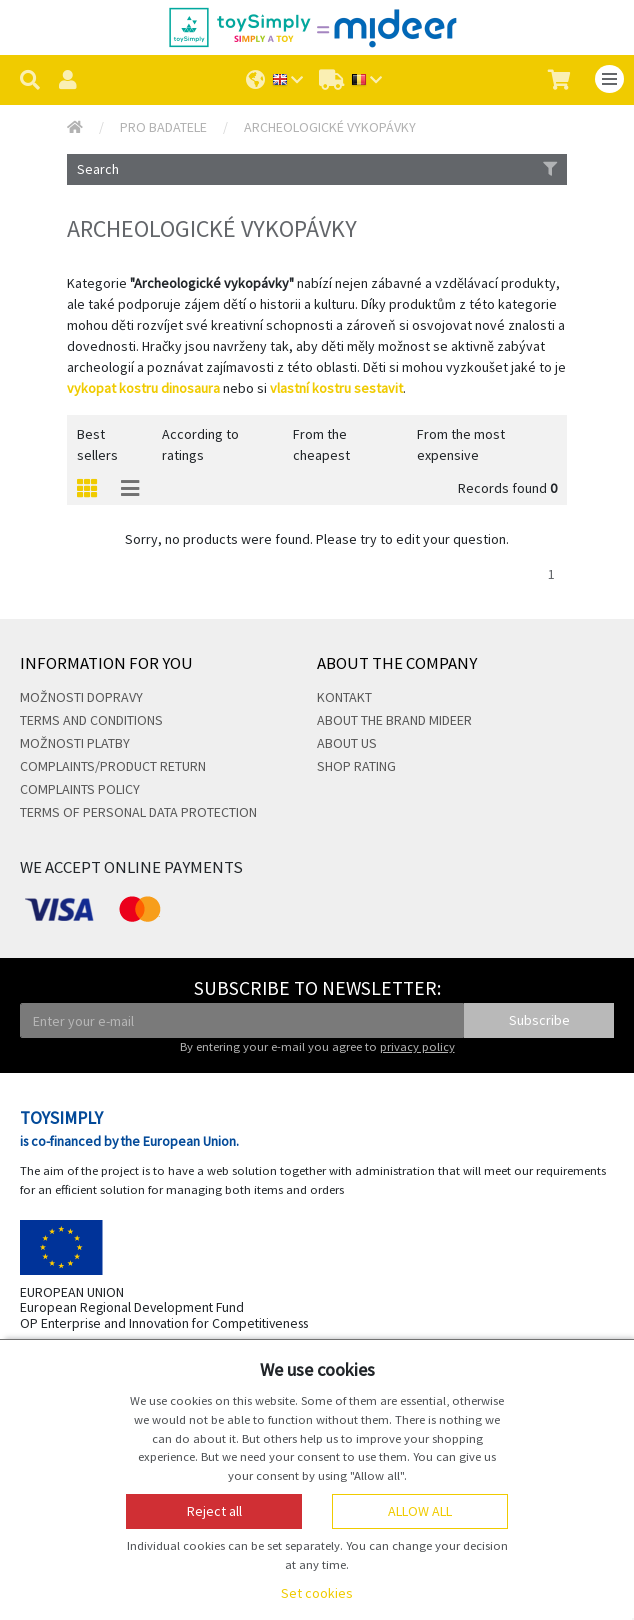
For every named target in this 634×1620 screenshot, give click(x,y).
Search (317, 169)
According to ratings (200, 444)
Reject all (214, 1511)
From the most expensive (461, 444)
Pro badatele (163, 127)
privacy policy (417, 1046)
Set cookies (317, 1593)
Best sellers (97, 444)
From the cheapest (321, 444)
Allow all (420, 1511)
